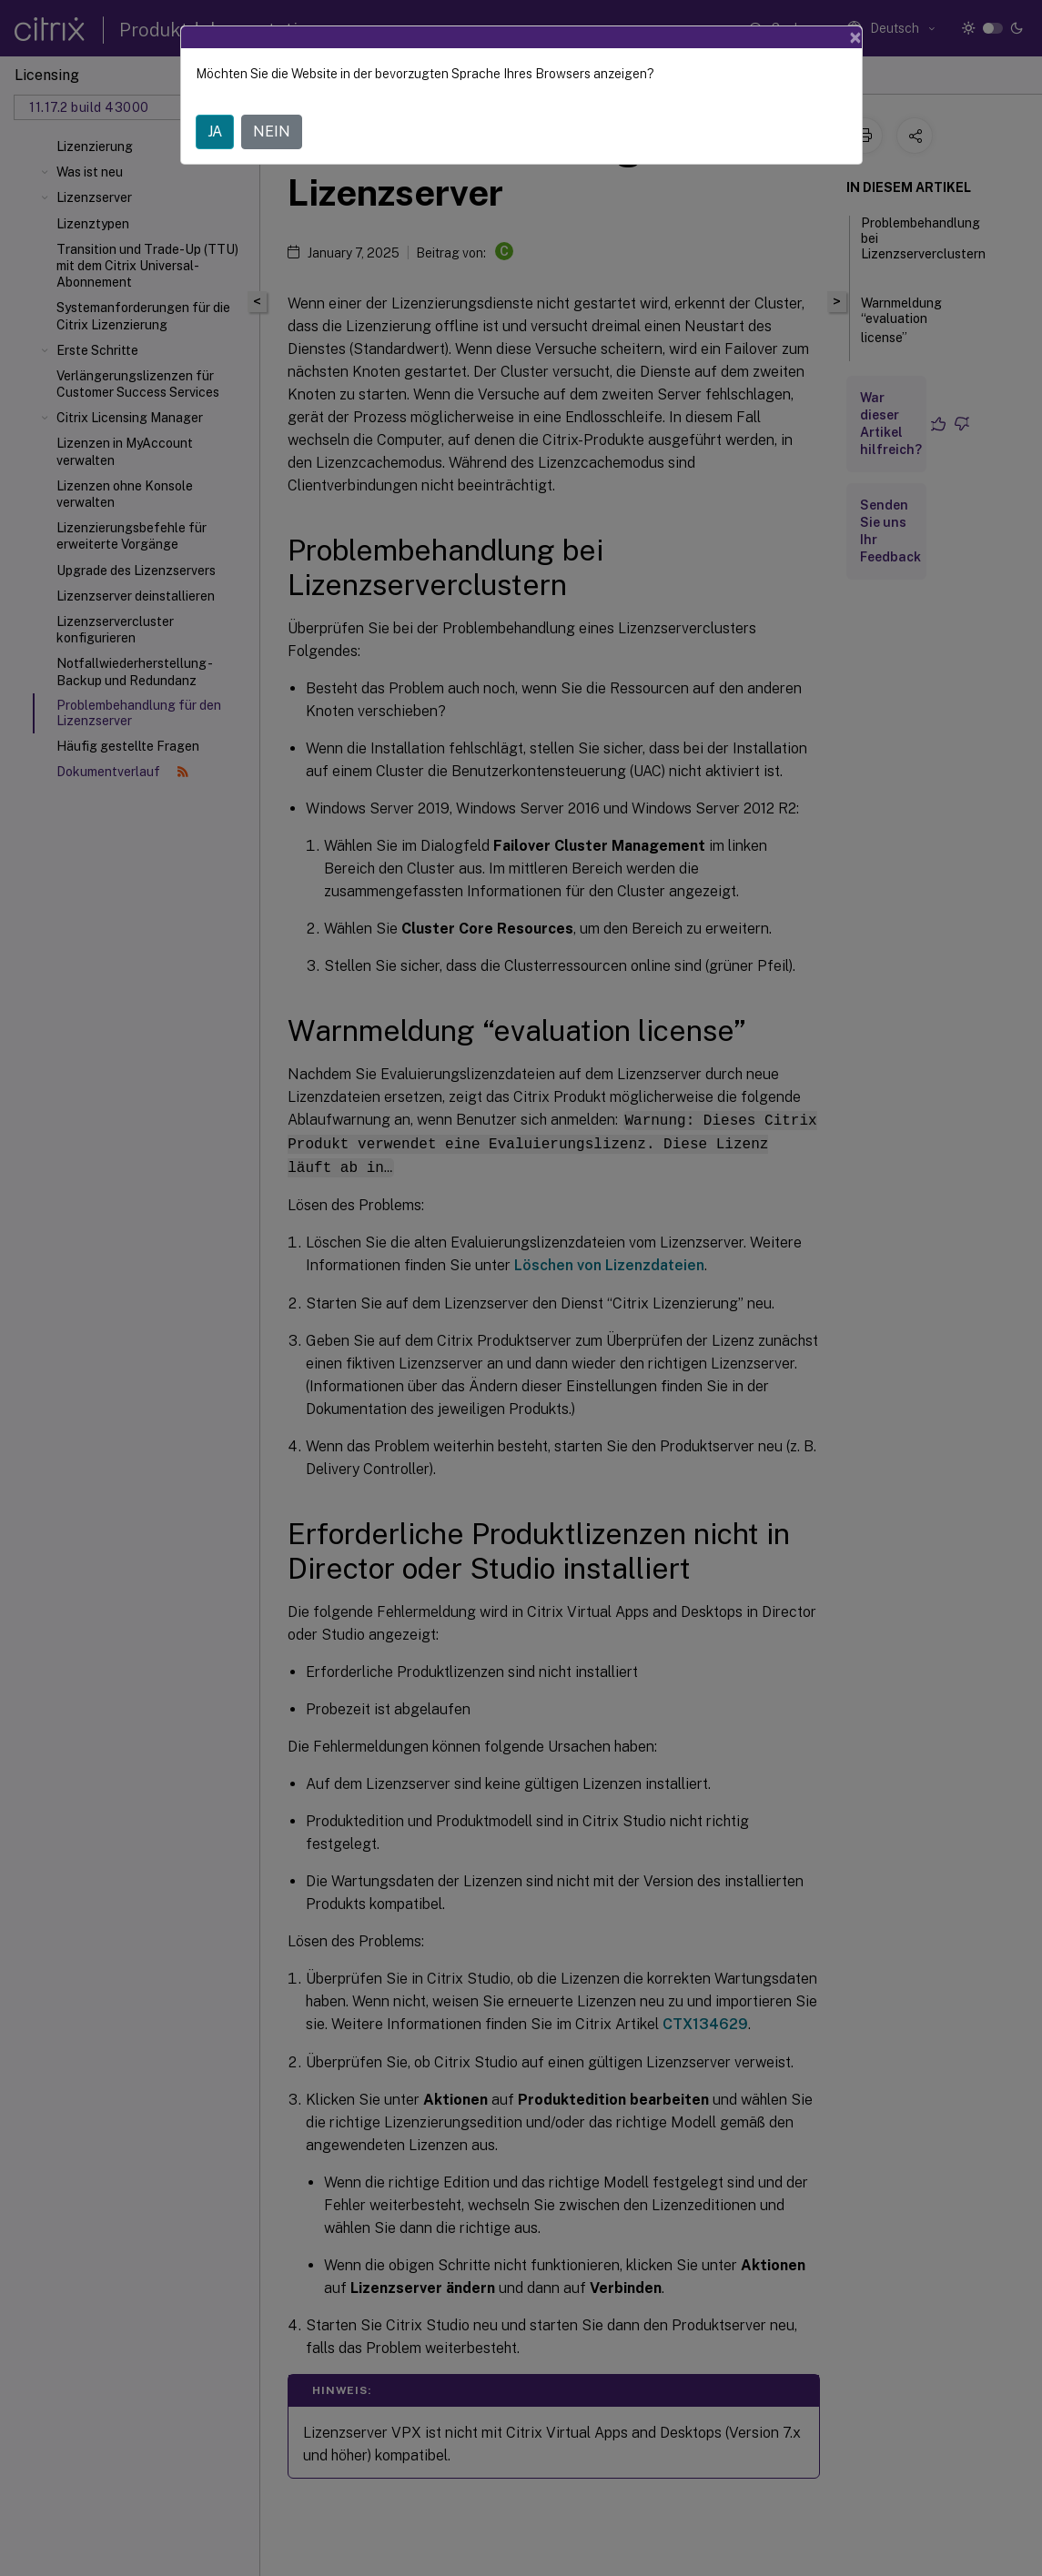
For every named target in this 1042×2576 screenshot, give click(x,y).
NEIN (271, 131)
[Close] (855, 37)
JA (214, 131)
